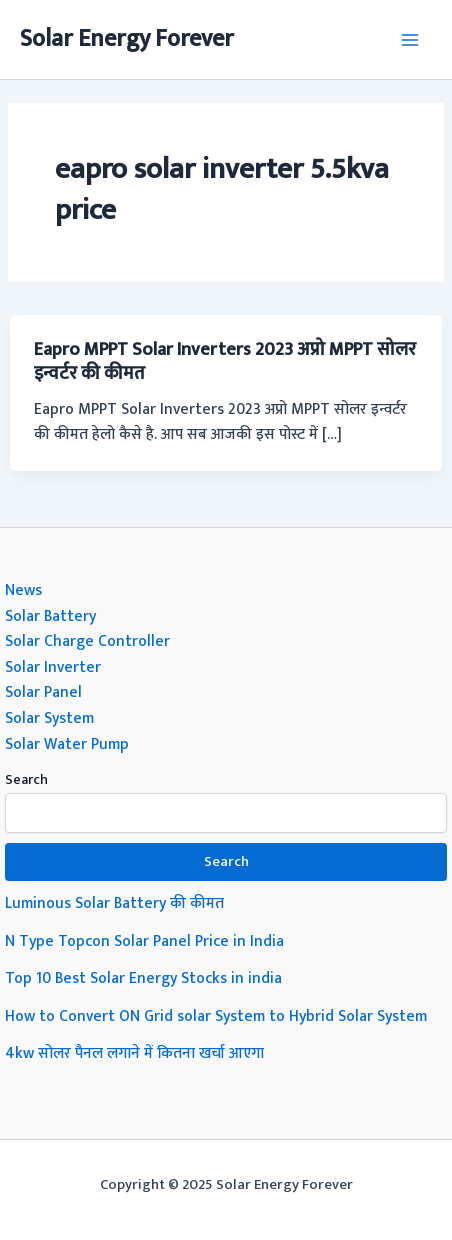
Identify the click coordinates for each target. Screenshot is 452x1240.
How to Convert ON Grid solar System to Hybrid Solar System (216, 1016)
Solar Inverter (53, 667)
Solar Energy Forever (127, 39)
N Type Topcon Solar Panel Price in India (144, 941)
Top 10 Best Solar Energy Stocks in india (143, 978)
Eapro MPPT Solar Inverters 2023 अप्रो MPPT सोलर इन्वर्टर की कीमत (225, 361)
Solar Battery (50, 616)
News (23, 590)
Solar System (49, 718)
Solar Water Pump (67, 744)
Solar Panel (43, 692)
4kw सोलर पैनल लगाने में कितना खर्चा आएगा (134, 1053)
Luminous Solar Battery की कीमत (114, 903)
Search (26, 779)
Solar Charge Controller (87, 641)
